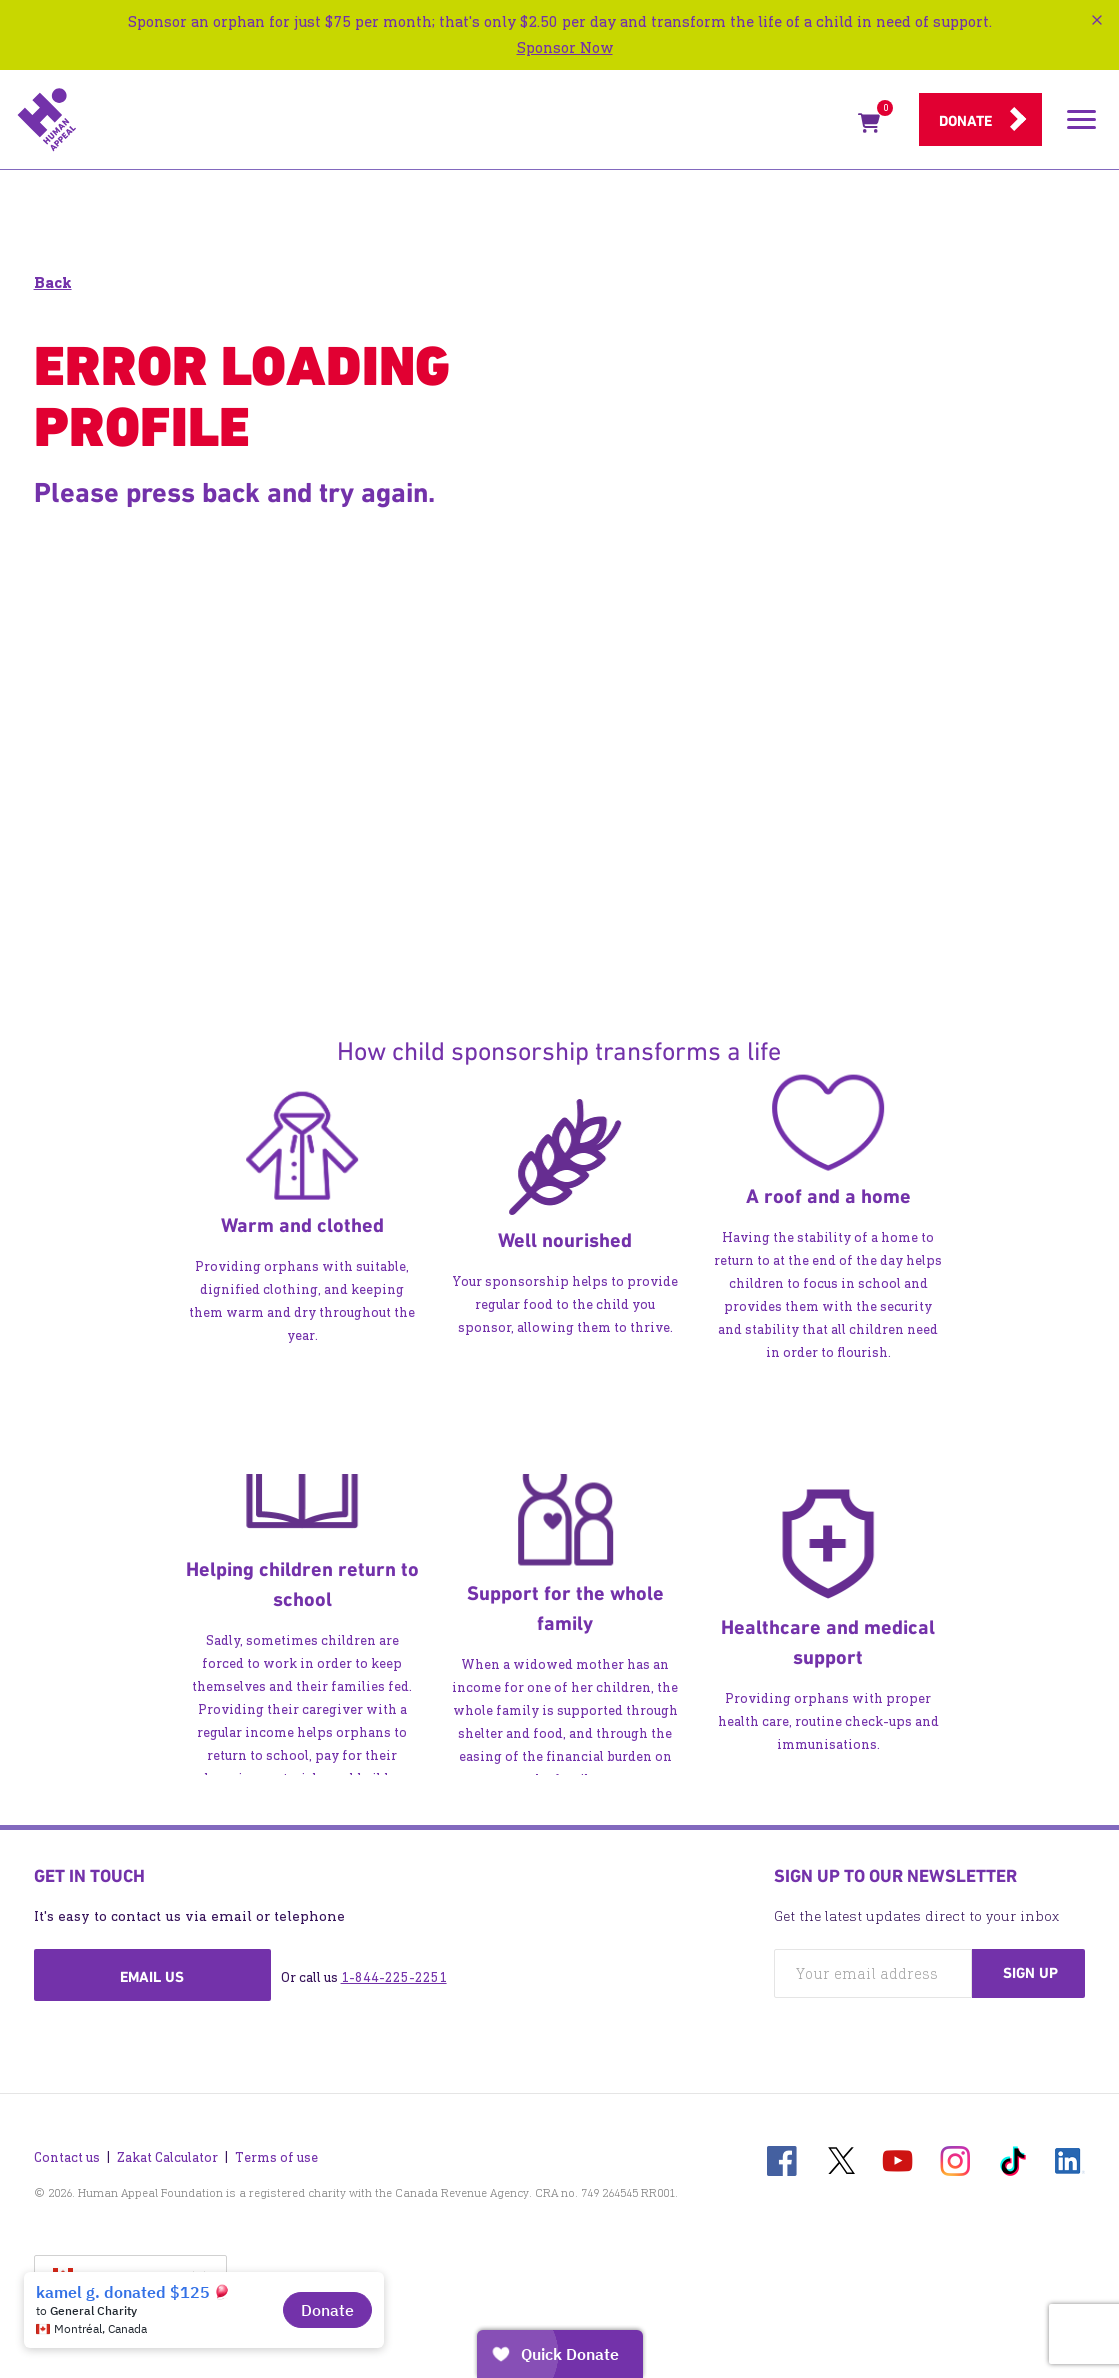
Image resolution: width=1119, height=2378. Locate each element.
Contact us (67, 2157)
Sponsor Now (565, 47)
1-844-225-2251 (394, 1977)
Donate (965, 121)
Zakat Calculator (167, 2157)
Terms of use (276, 2157)
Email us (152, 1977)
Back (53, 282)
